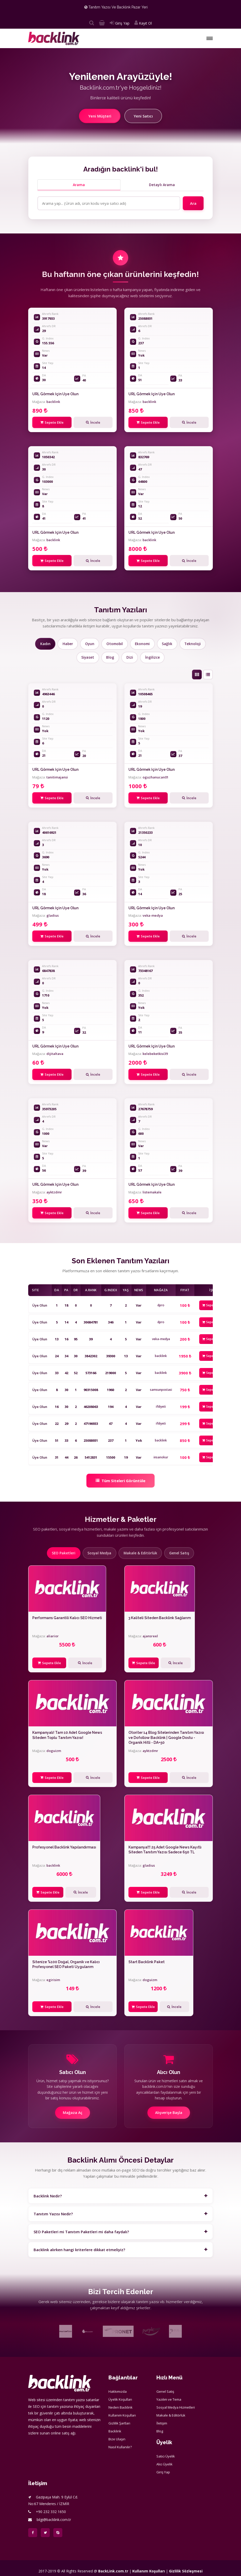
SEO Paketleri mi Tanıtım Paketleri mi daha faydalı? (120, 2231)
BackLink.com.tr (113, 2571)
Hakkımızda (117, 2391)
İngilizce (153, 657)
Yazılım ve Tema (170, 2399)
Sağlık (168, 643)
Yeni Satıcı (143, 116)
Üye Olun (39, 1305)
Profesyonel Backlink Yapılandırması (64, 1847)
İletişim (162, 2423)
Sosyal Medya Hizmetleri (176, 2407)
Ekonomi (143, 643)
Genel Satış (180, 1553)
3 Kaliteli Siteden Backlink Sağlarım (159, 1618)
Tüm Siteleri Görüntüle (120, 1480)
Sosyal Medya (99, 1553)
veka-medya (153, 915)
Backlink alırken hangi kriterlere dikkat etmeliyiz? (120, 2249)
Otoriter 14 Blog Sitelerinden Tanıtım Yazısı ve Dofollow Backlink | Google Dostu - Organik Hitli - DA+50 (166, 1738)
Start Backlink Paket (146, 1962)
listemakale (152, 1192)
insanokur (161, 1457)
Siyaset (87, 657)
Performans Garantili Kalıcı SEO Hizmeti (67, 1618)
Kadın (43, 643)
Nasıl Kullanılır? (120, 2446)
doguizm (53, 1750)
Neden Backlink (121, 2407)
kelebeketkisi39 (155, 1054)
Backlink (115, 2431)
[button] (209, 38)
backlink (53, 401)
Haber (66, 643)
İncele (93, 422)
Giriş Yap (119, 23)
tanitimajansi (57, 777)
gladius (52, 915)
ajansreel (150, 1636)
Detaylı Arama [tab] (162, 184)
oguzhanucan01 (155, 777)
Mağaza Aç (72, 2112)
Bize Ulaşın (117, 2438)
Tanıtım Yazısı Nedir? (120, 2213)
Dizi (130, 657)
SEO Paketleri (63, 1553)
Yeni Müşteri (99, 116)
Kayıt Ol (143, 23)
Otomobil (114, 643)
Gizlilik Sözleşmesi (186, 2571)
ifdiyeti (161, 1406)
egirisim (53, 1980)
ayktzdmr (54, 1192)
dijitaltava (54, 1054)
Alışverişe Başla (168, 2112)
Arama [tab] (79, 184)
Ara (193, 203)
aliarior (52, 1636)
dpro (160, 1305)
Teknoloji (194, 643)
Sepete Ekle (52, 422)
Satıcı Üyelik (166, 2456)
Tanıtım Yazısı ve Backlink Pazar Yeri (116, 7)
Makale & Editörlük (141, 1553)
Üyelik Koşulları (120, 2399)
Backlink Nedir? (120, 2195)
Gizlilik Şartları (119, 2423)
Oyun (89, 643)
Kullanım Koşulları (123, 2415)
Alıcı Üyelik (165, 2464)
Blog (110, 657)
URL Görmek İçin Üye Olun (55, 394)
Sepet (208, 1305)
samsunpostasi (161, 1389)
